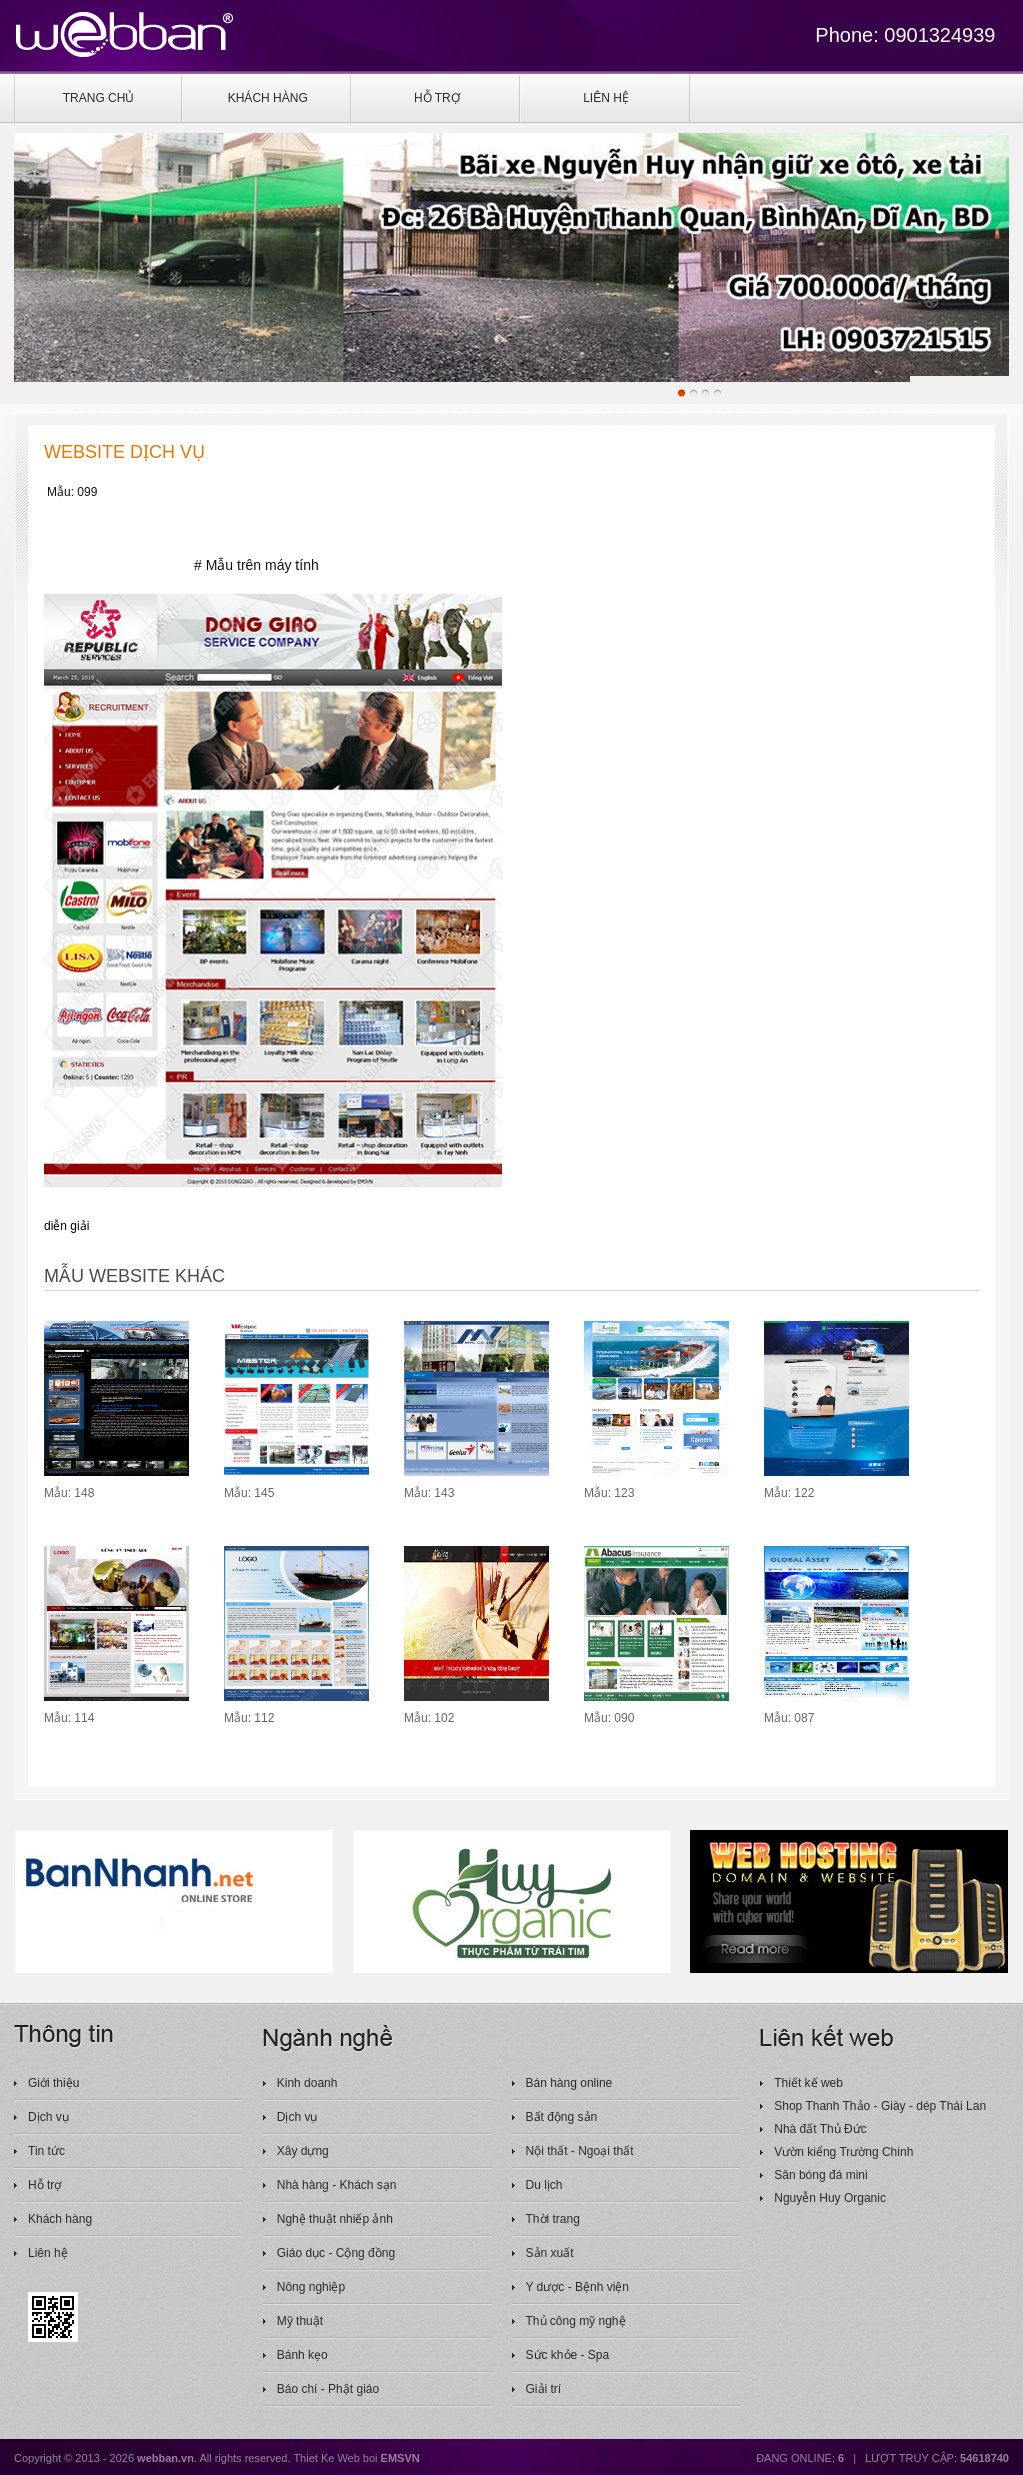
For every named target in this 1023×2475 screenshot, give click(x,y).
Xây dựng (303, 2151)
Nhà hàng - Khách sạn (337, 2185)
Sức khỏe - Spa (568, 2355)
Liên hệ (48, 2253)
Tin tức (46, 2151)
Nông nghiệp (311, 2287)
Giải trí (544, 2389)
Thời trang (553, 2219)
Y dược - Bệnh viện (577, 2287)
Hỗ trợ (44, 2185)
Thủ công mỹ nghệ (576, 2321)
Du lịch (544, 2185)
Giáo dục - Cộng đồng (336, 2253)
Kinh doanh (307, 2083)
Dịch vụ (48, 2117)
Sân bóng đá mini (820, 2175)
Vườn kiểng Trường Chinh (843, 2152)
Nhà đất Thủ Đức (820, 2129)
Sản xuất (550, 2253)
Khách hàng (60, 2219)
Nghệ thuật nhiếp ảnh (335, 2219)
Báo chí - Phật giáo (328, 2389)
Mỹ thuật (300, 2321)
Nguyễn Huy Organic (830, 2198)
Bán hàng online (569, 2083)
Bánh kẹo (302, 2355)
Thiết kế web (808, 2083)
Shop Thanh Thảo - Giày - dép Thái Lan (880, 2106)
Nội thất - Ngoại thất (580, 2151)
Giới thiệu (53, 2083)
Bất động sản (562, 2117)
